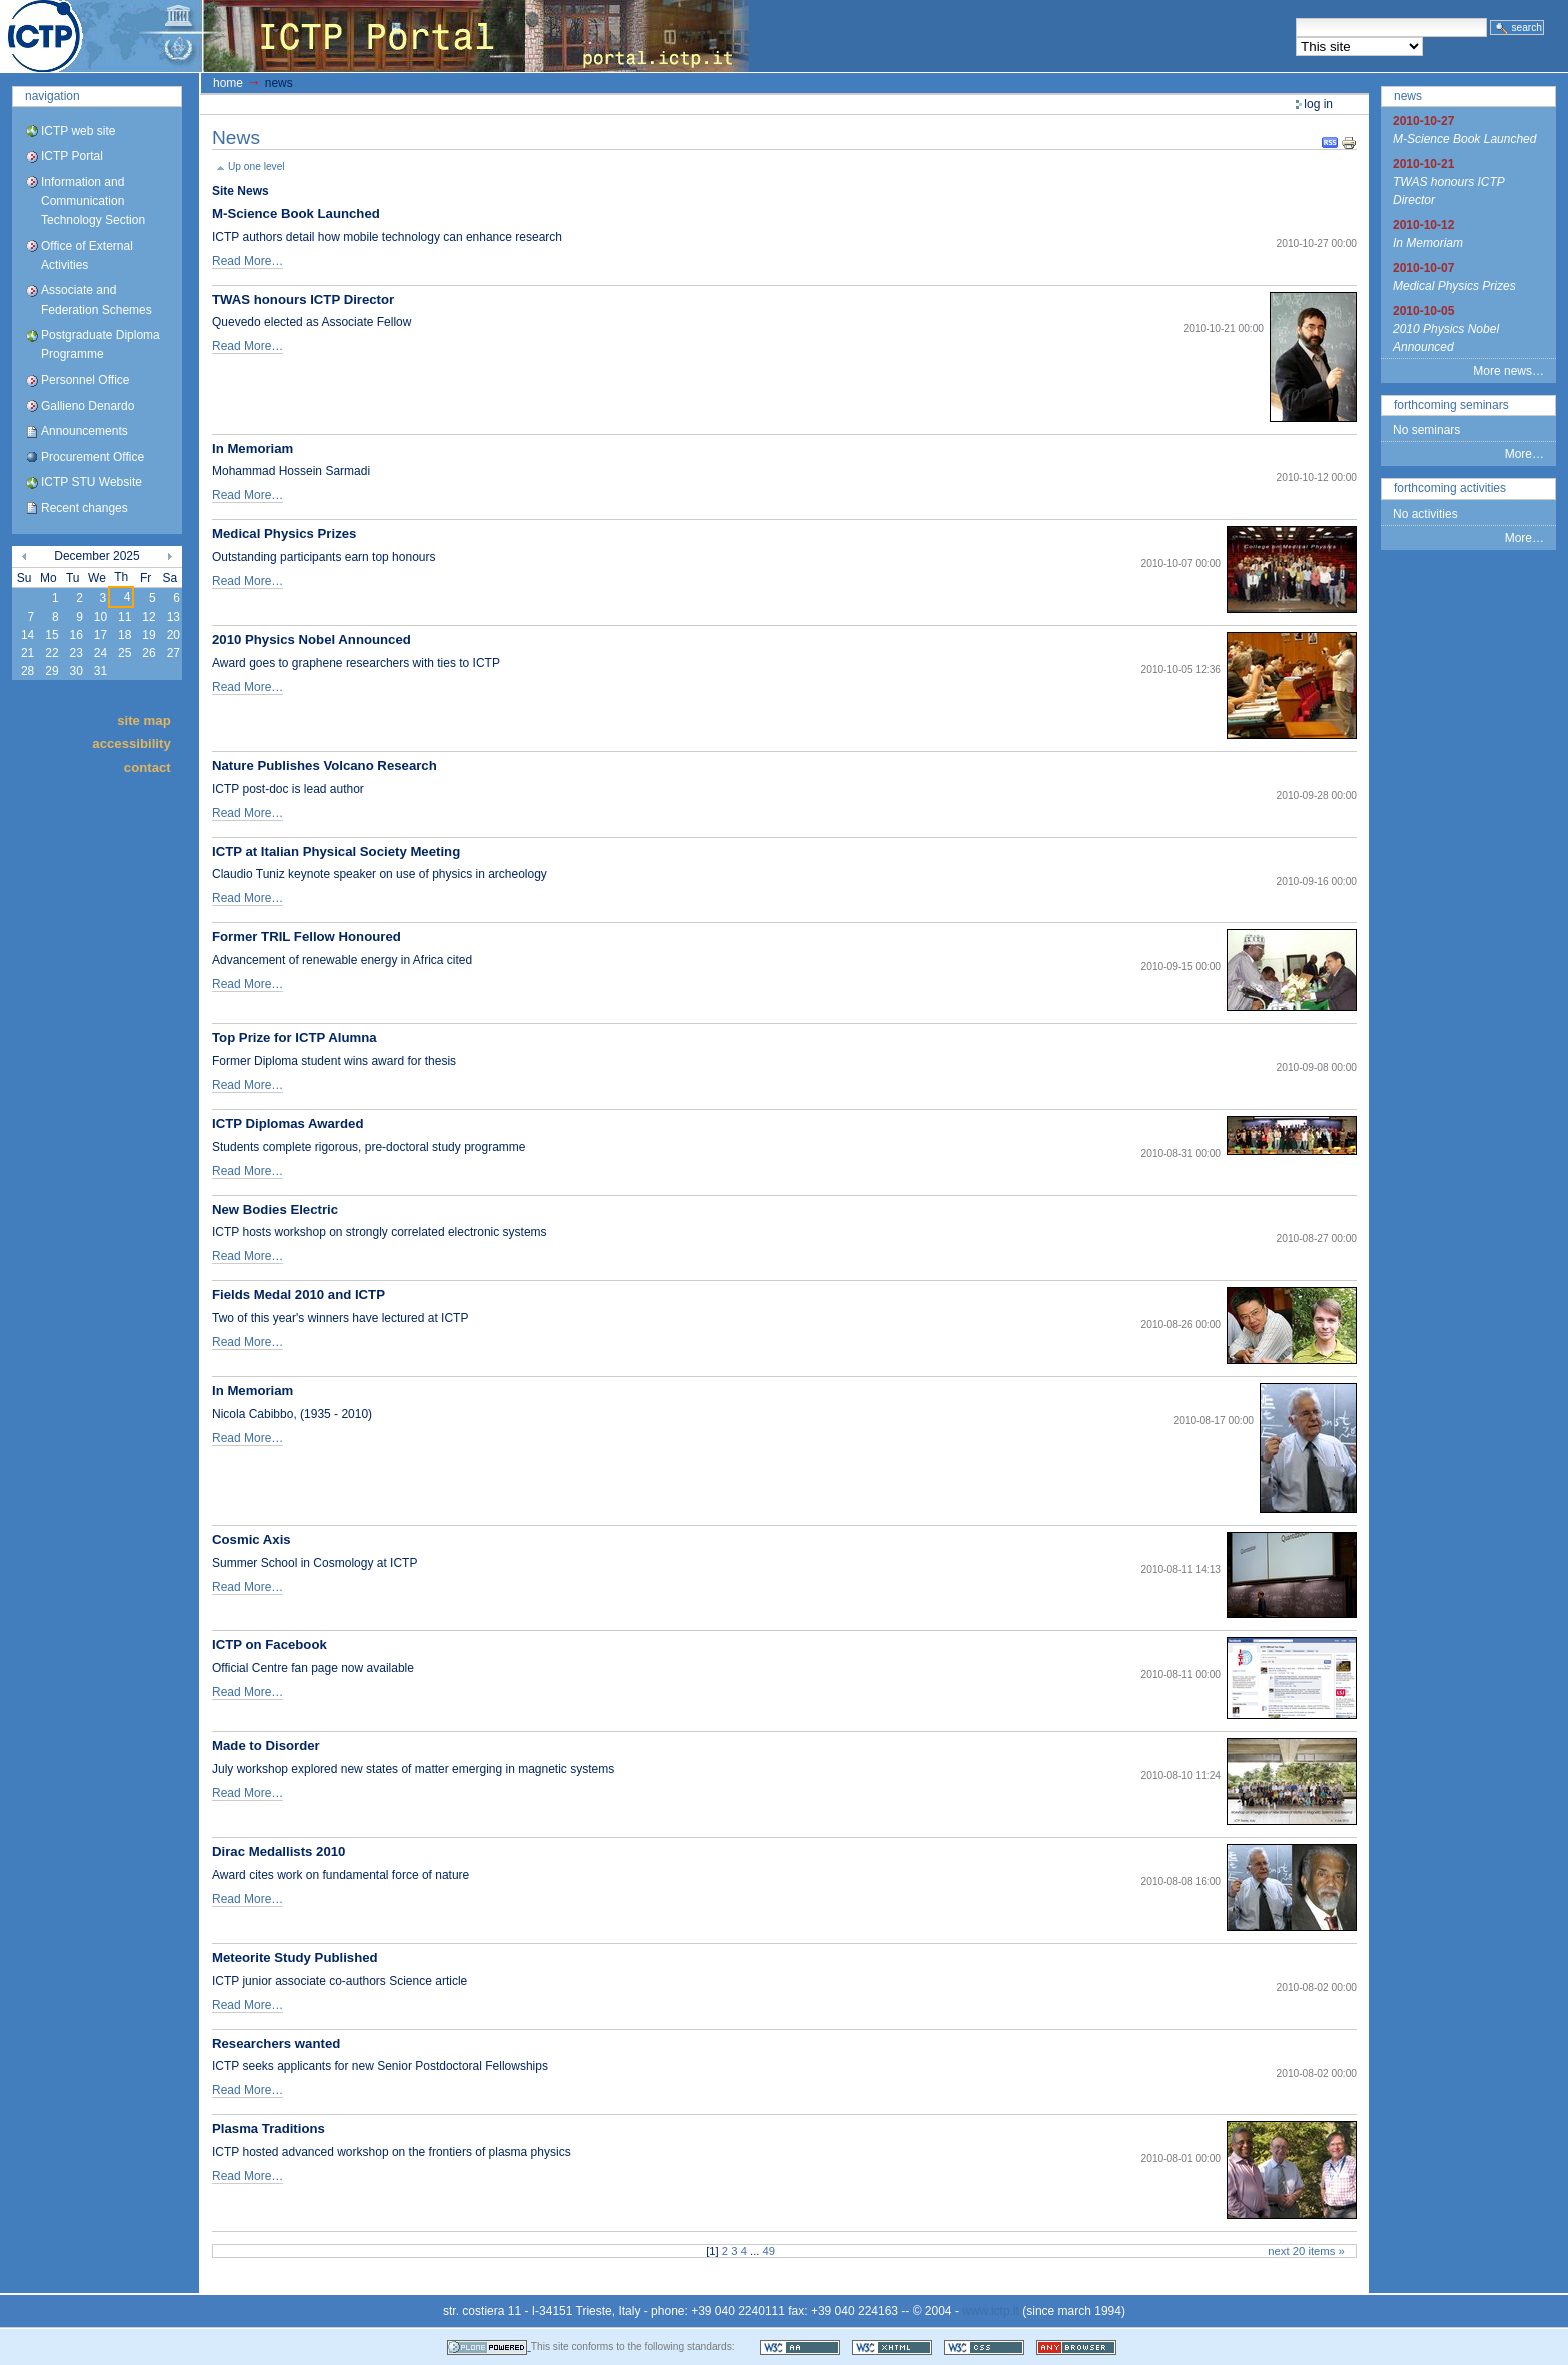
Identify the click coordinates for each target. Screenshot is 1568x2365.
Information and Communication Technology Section (93, 201)
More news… (1508, 371)
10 (100, 617)
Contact (147, 766)
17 (100, 635)
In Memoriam (252, 448)
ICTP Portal (376, 36)
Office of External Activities (87, 255)
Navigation (52, 96)
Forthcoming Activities (1450, 488)
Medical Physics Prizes (284, 533)
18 (124, 635)
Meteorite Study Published (295, 1957)
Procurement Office (92, 457)
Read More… (247, 261)
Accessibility (131, 743)
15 (51, 635)
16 (75, 635)
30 (75, 671)
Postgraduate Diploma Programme (100, 344)
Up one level (256, 166)
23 (75, 653)
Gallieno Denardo (87, 406)
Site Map (144, 720)
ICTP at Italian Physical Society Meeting (336, 851)
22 (51, 653)
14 (27, 635)
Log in (1318, 104)
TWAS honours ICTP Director (303, 299)
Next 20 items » (1306, 2251)
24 (100, 653)
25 (124, 653)
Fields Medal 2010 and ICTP (298, 1294)
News (1408, 96)
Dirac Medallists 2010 (278, 1851)
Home (228, 83)
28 (27, 671)
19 (148, 635)
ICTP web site (78, 131)
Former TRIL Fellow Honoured (306, 936)
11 (124, 617)
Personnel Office (85, 380)
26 (148, 653)
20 (173, 635)
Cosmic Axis (251, 1539)
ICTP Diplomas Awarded (287, 1123)
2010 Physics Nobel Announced (311, 639)
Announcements (84, 431)
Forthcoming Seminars (1451, 405)
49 (769, 2251)
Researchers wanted (276, 2043)
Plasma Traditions (268, 2128)
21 (27, 653)
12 (148, 617)
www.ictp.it (990, 2311)
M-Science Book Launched (296, 213)
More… (1524, 454)
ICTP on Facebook (269, 1644)
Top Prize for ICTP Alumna (294, 1037)
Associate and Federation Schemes (96, 299)
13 (173, 617)
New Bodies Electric (275, 1209)
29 (51, 671)
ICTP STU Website (91, 482)
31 (100, 671)
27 (173, 653)
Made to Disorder (266, 1745)
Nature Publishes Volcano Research (324, 765)
